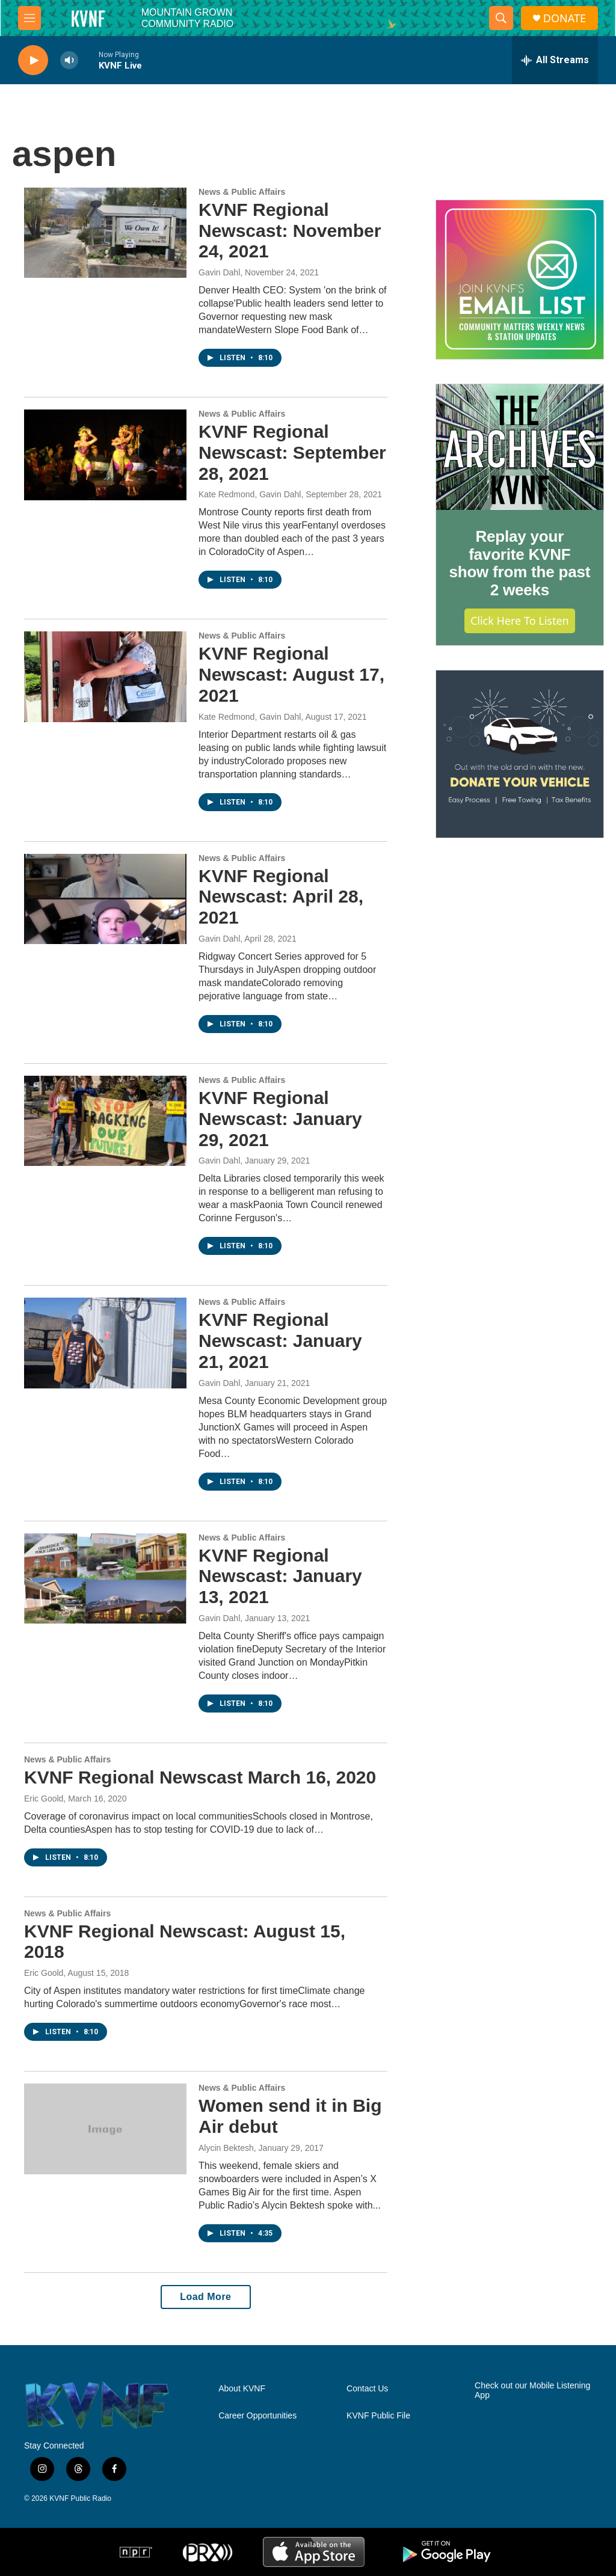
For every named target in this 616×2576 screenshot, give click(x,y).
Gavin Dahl (219, 272)
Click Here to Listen (519, 620)
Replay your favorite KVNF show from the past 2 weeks (519, 563)
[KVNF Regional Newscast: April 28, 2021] (105, 899)
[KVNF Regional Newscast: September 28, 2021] (105, 454)
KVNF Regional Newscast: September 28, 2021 (292, 452)
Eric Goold (43, 1798)
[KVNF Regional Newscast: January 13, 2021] (105, 1578)
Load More (205, 2297)
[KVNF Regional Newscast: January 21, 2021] (105, 1343)
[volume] (69, 60)
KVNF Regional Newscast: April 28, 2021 (281, 897)
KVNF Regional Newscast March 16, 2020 (200, 1777)
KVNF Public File (378, 2415)
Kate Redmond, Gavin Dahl (250, 494)
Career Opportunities (257, 2415)
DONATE (564, 18)
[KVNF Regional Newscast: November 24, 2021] (105, 233)
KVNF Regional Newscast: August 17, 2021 (291, 674)
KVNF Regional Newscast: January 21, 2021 (280, 1341)
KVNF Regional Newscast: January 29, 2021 (280, 1119)
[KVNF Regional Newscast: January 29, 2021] (105, 1121)
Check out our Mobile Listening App (532, 2390)
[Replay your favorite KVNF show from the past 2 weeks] (519, 447)
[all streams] (555, 60)
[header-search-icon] (501, 18)
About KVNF (241, 2388)
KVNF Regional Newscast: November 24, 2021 (290, 231)
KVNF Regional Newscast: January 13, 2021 (280, 1576)
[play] (33, 60)
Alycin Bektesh (226, 2148)
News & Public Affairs (242, 192)
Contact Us (367, 2388)
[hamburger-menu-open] (29, 18)
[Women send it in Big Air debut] (105, 2129)
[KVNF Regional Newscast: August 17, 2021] (105, 676)
